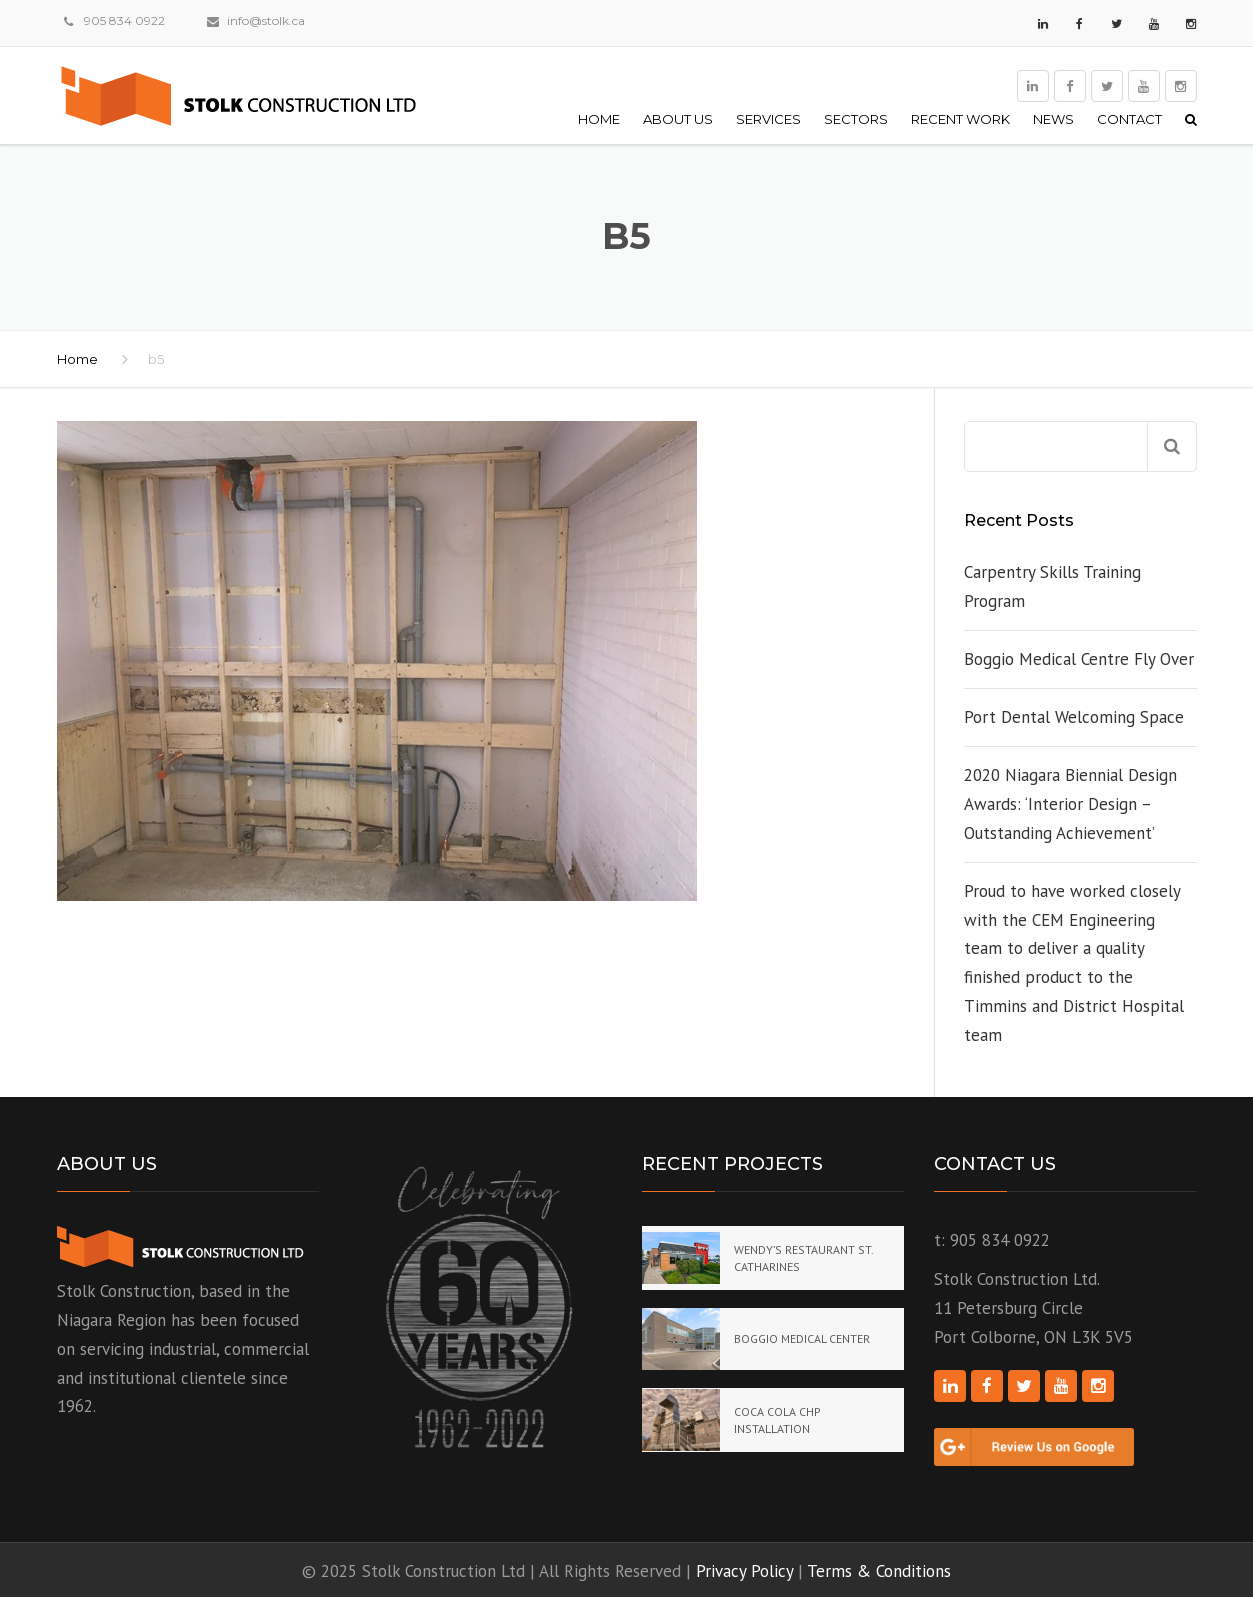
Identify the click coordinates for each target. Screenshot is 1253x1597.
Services (768, 119)
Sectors (856, 119)
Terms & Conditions (879, 1571)
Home (599, 119)
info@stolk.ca (266, 20)
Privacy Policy (744, 1571)
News (1053, 119)
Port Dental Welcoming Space (1074, 717)
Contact (1129, 119)
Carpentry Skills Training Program (1052, 586)
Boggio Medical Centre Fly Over (1079, 659)
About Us (678, 119)
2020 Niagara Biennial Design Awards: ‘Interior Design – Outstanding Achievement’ (1070, 804)
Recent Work (960, 119)
